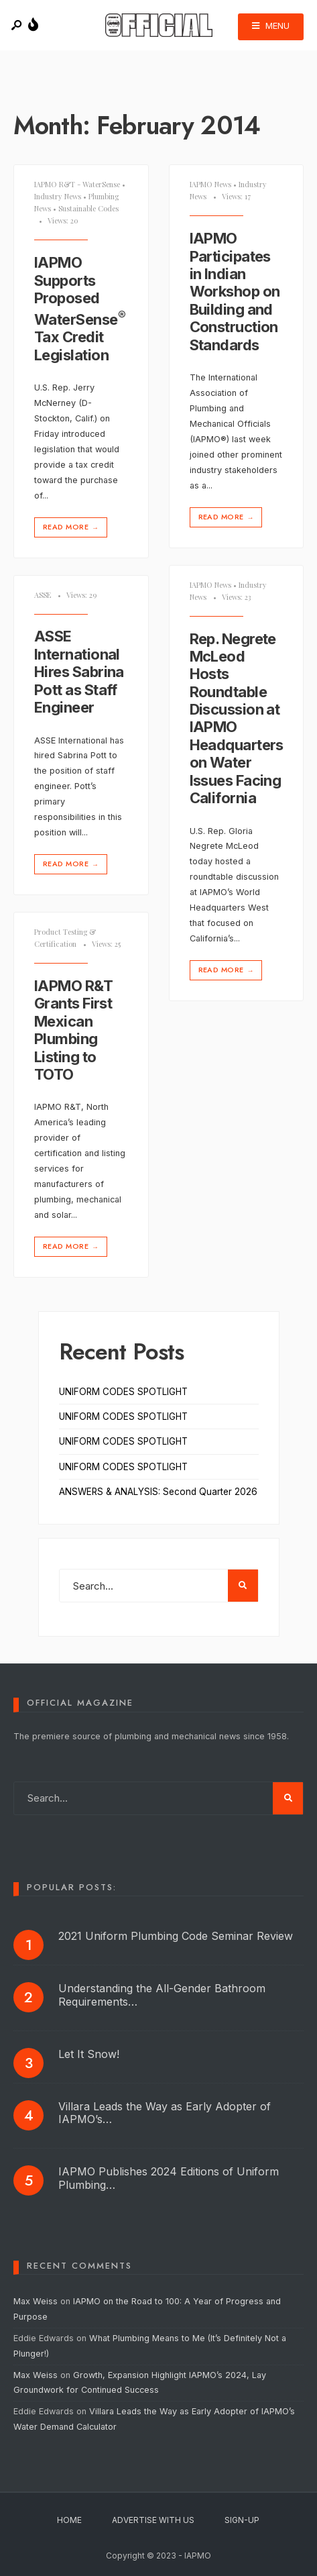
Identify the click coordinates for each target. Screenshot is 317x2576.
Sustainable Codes (88, 208)
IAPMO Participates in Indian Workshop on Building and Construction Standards (235, 291)
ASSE (42, 595)
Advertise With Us (153, 2520)
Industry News (57, 196)
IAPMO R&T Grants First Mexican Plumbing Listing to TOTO (73, 1030)
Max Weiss (35, 2301)
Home (69, 2520)
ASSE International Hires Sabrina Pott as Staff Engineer (79, 672)
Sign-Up (242, 2520)
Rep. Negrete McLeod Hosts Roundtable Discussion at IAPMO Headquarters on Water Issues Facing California (236, 718)
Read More (72, 527)
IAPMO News (210, 184)
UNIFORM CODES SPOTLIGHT (123, 1391)
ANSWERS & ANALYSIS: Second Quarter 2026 (158, 1491)
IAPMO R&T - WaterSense (77, 184)
